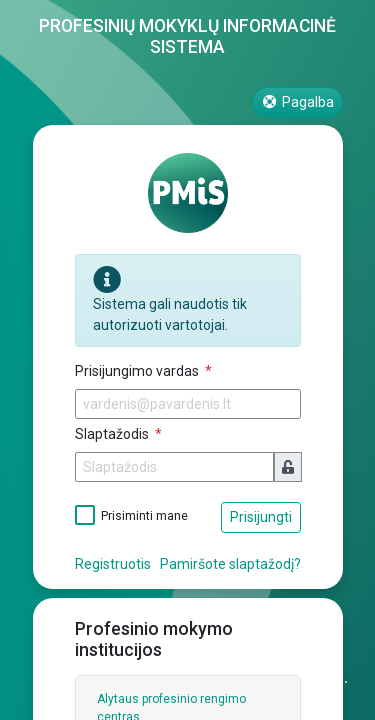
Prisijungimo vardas (138, 371)
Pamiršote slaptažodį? (230, 564)
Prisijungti (261, 517)
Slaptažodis (113, 434)
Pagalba (297, 102)
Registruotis (113, 564)
